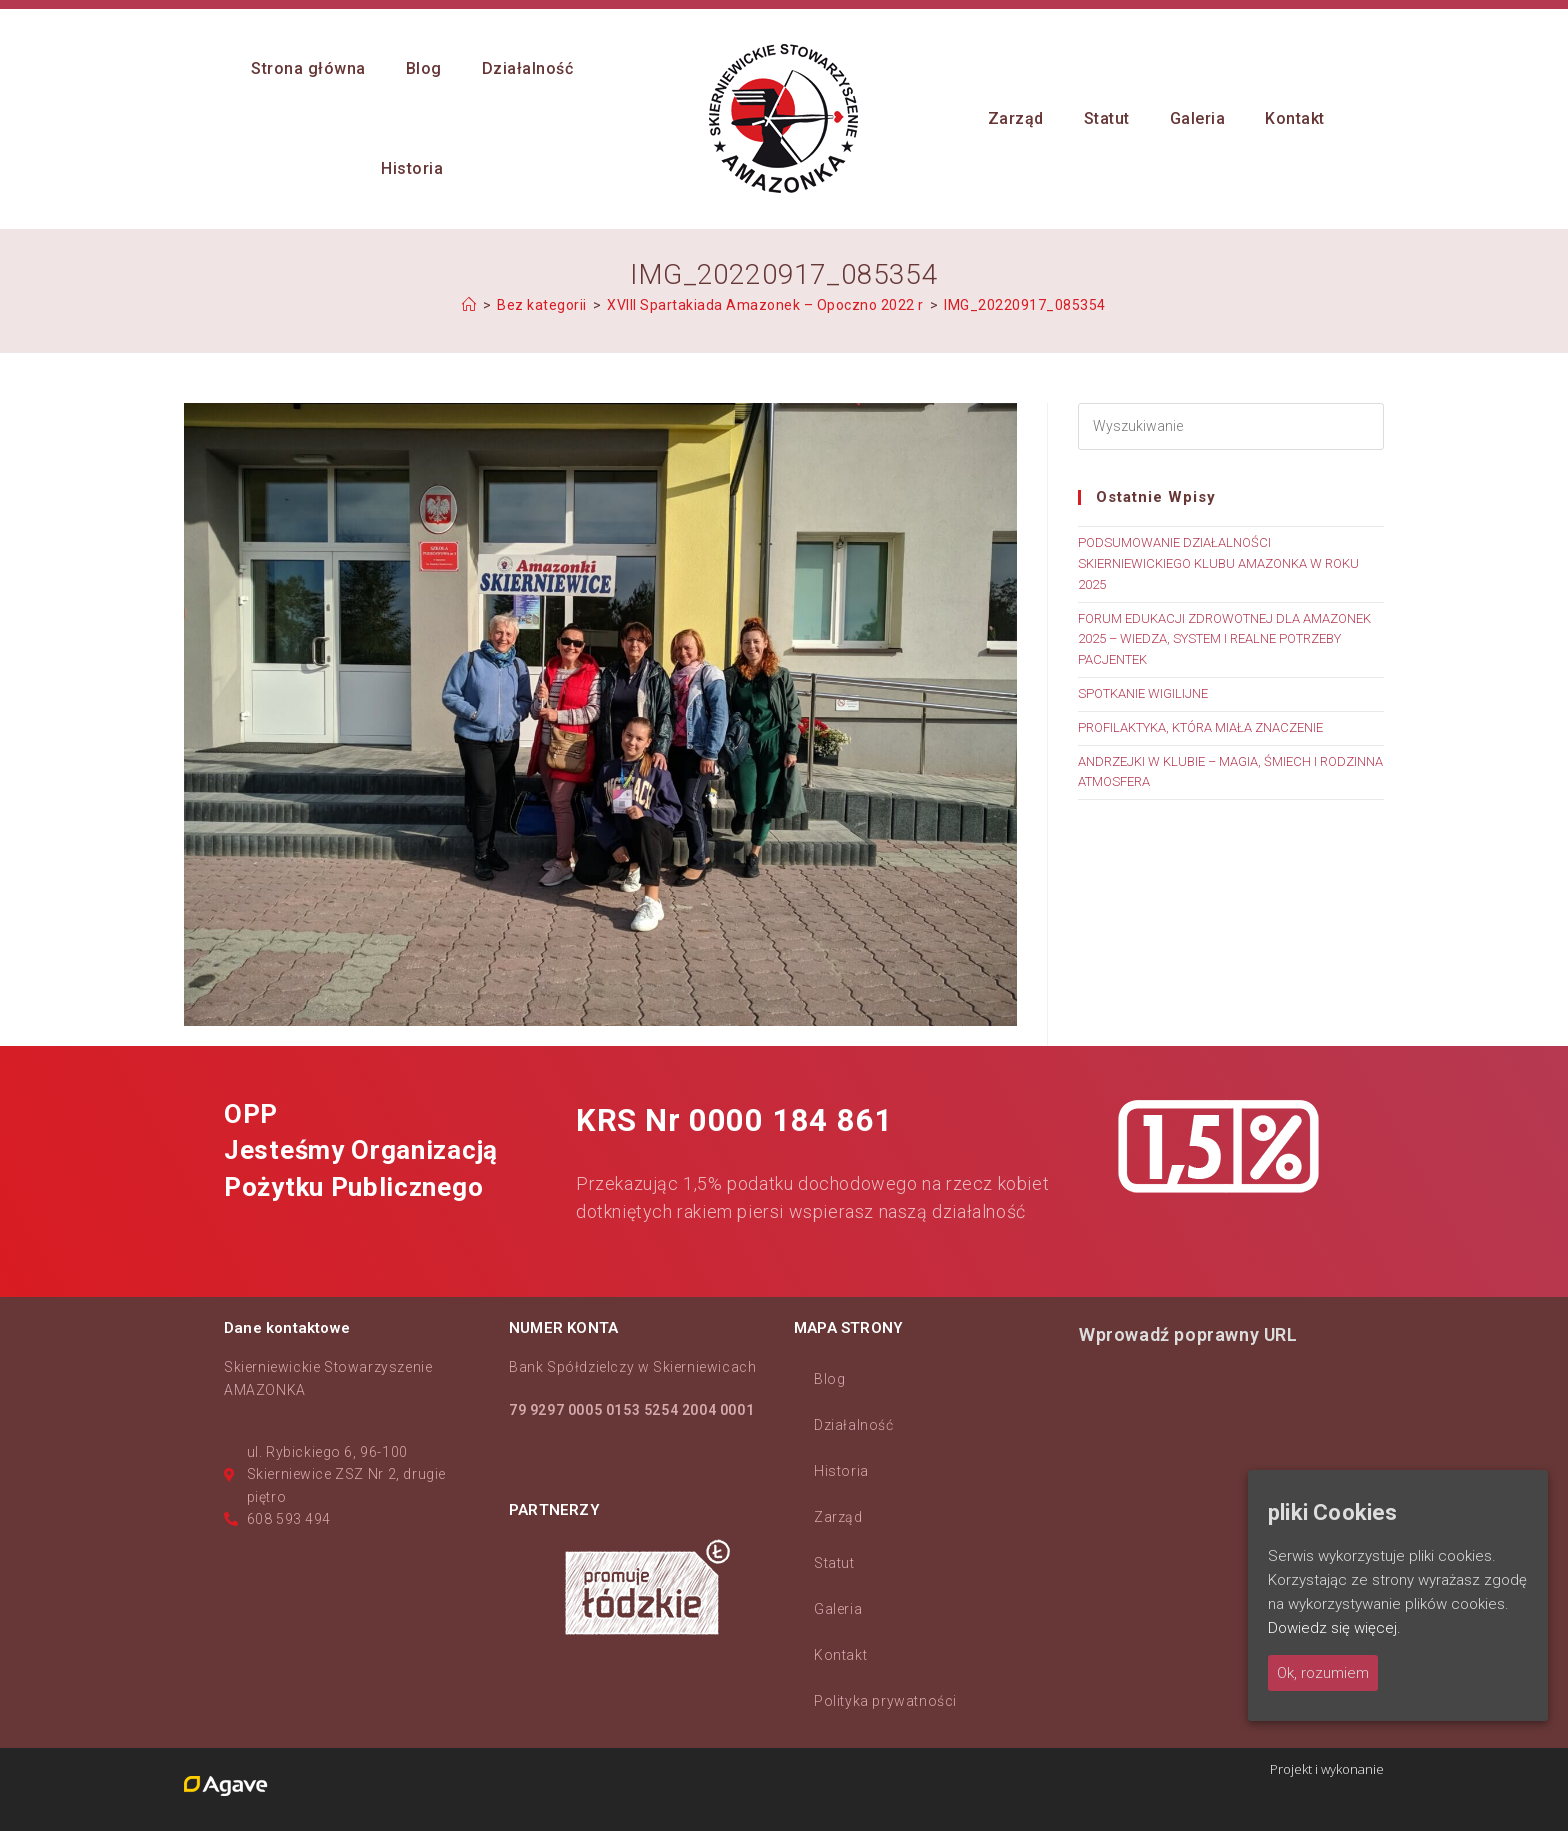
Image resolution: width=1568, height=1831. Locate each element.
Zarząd (838, 1517)
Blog (829, 1379)
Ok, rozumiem (1323, 1673)
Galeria (838, 1609)
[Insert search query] (1231, 426)
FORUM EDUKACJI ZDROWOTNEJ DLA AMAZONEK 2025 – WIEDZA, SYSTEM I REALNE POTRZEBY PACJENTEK (1224, 639)
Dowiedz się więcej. (1334, 1628)
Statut (834, 1563)
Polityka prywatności (885, 1701)
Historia (841, 1471)
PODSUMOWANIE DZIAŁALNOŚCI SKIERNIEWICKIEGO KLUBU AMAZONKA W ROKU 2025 (1218, 563)
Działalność (854, 1425)
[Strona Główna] (469, 305)
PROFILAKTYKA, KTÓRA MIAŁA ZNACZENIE (1200, 727)
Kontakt (840, 1655)
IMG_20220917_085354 (1025, 305)
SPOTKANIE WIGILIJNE (1143, 693)
